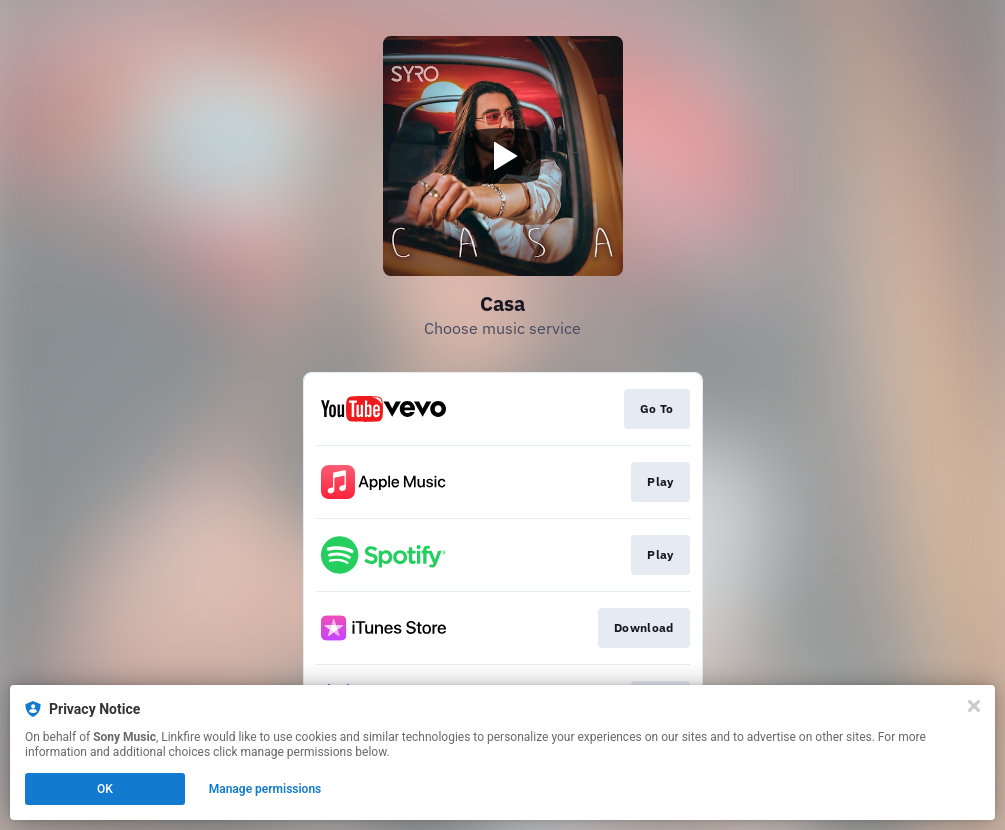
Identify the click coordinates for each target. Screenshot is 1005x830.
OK (105, 789)
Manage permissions (265, 789)
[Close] (974, 706)
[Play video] (503, 156)
